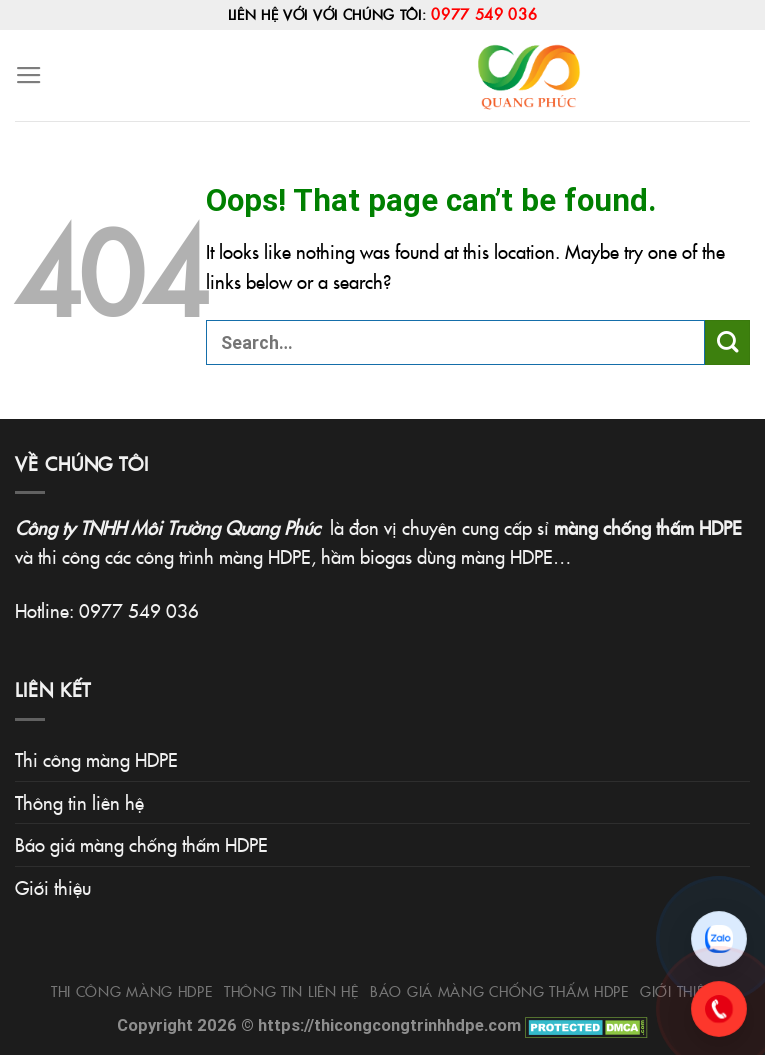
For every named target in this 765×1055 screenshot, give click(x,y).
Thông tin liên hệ (79, 802)
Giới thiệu (53, 887)
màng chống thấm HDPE (648, 527)
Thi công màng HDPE (96, 759)
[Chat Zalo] (719, 939)
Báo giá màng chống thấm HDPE (141, 844)
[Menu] (29, 76)
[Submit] (727, 342)
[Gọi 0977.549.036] (719, 1009)
